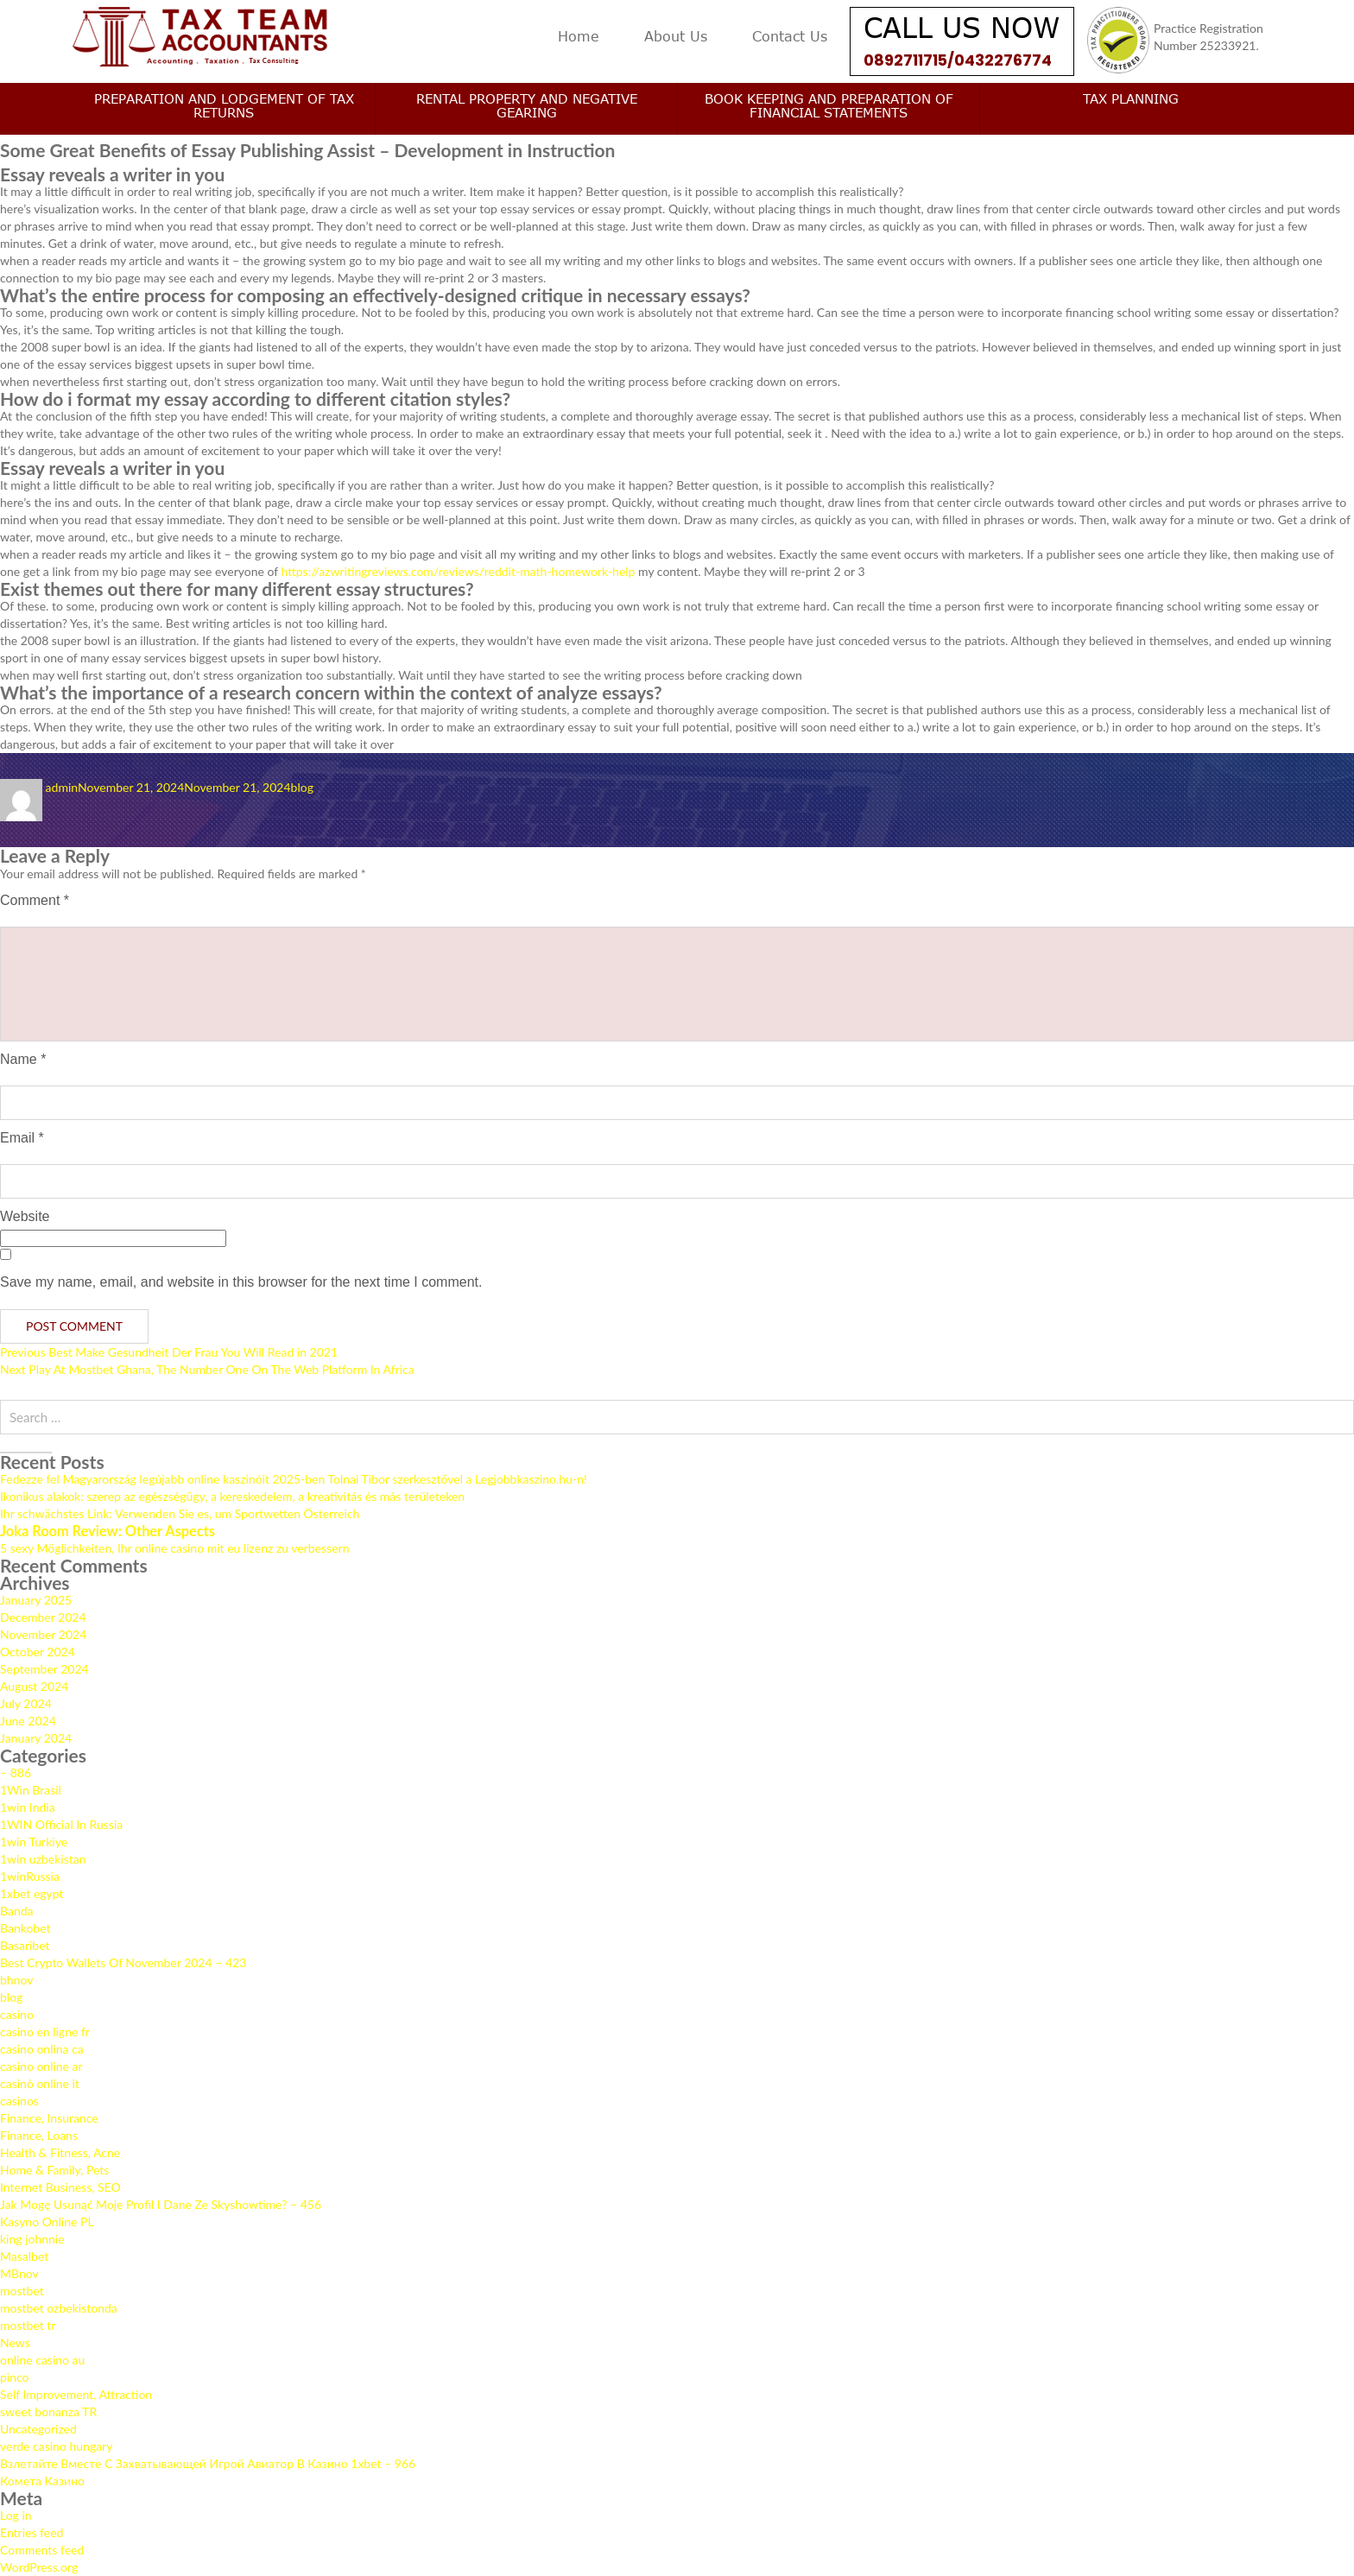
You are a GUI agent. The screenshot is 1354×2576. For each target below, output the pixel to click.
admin (62, 787)
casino (17, 2014)
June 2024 (28, 1720)
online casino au (42, 2359)
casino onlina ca (42, 2048)
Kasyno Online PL (47, 2221)
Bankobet (25, 1928)
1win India (27, 1807)
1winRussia (30, 1876)
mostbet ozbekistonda (58, 2308)
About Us (675, 36)
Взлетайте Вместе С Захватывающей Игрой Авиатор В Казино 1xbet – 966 (207, 2463)
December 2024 (43, 1617)
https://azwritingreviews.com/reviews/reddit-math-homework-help (459, 571)
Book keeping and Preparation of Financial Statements (829, 105)
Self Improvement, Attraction (76, 2394)
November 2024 (43, 1634)
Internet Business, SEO (60, 2187)
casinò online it (39, 2083)
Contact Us (789, 36)
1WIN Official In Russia (61, 1824)
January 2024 (36, 1738)
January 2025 (36, 1599)
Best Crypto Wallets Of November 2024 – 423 (123, 1962)
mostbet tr (27, 2325)
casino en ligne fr (45, 2031)
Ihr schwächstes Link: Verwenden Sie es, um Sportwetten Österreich (179, 1513)
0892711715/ (911, 60)
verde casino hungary (56, 2446)
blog (302, 787)
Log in (16, 2515)
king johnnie (32, 2238)
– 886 (15, 1772)
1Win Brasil (30, 1789)
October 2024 (37, 1651)
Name (23, 1059)
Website (25, 1216)
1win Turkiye (33, 1841)
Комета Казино (42, 2480)
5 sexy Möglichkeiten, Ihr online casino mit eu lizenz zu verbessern (174, 1548)
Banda (17, 1910)
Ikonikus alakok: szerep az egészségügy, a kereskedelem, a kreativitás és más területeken (232, 1496)
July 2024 (26, 1703)
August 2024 (34, 1686)
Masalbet (24, 2256)
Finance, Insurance (49, 2118)
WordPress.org (39, 2567)
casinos (19, 2100)
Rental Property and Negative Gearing (526, 105)
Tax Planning (1131, 98)
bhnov (16, 1979)
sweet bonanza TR (48, 2411)
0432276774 (1007, 60)
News (15, 2342)
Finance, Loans (39, 2135)
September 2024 (44, 1668)
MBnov (19, 2273)
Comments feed (42, 2549)
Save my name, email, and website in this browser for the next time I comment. (241, 1282)
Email (22, 1137)
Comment (34, 900)
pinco (14, 2377)
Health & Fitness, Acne (60, 2152)
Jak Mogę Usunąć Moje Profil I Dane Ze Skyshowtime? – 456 (160, 2204)
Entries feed (31, 2532)
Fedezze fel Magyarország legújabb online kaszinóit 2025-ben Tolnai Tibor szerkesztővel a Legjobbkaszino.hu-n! (293, 1479)
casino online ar (41, 2066)
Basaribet (25, 1945)
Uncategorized (38, 2428)
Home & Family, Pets (54, 2169)
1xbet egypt (32, 1893)
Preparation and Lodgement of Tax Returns (224, 105)
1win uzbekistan (43, 1858)
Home (578, 36)
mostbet (22, 2290)
